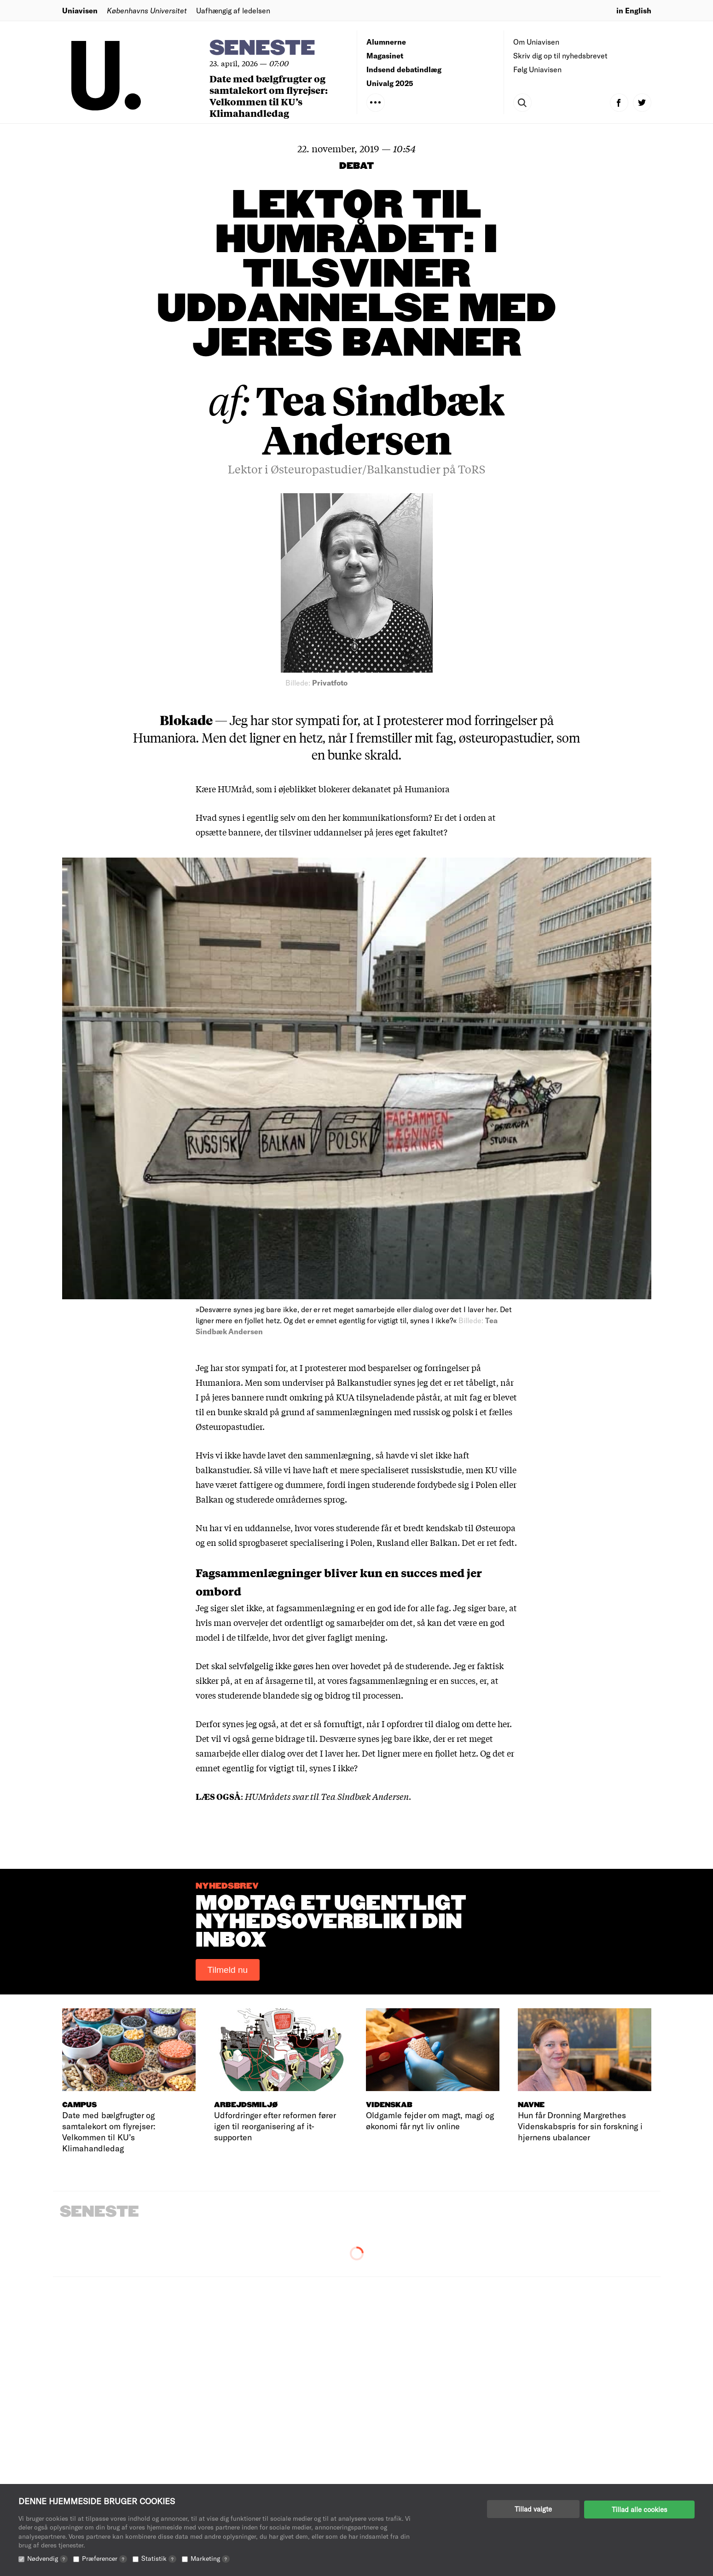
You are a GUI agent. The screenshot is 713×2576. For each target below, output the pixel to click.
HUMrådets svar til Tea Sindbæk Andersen (327, 1796)
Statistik (158, 2558)
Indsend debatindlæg (403, 69)
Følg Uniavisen (537, 69)
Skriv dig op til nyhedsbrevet (560, 55)
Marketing (210, 2558)
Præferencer (104, 2558)
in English (633, 10)
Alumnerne (386, 41)
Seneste (262, 48)
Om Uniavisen (536, 41)
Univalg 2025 (389, 83)
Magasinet (384, 55)
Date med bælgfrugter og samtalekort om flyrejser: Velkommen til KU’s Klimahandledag (268, 96)
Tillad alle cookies (639, 2509)
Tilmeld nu (228, 1970)
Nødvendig (47, 2558)
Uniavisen (80, 10)
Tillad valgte (533, 2509)
